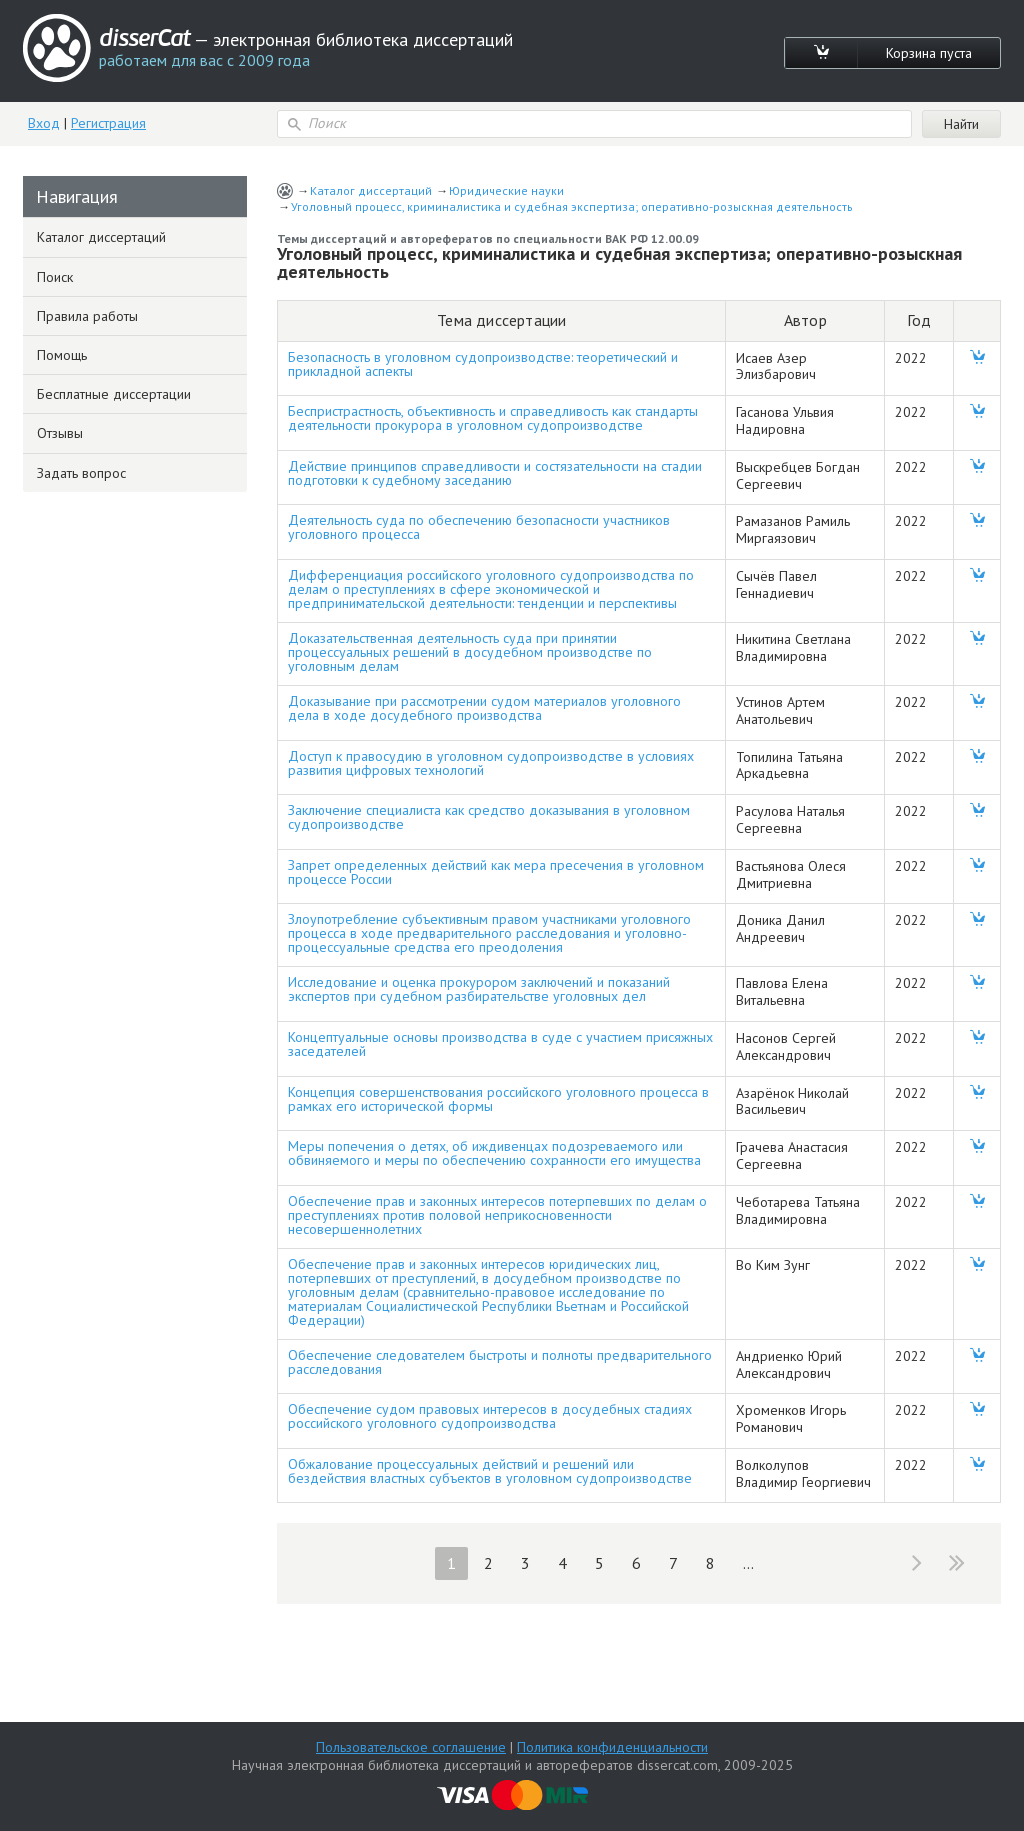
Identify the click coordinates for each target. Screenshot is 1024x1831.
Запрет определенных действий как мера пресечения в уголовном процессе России (496, 872)
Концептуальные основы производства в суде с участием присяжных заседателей (500, 1044)
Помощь (62, 355)
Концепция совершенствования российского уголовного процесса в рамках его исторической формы (498, 1099)
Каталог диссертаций (371, 190)
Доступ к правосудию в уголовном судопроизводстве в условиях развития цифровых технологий (491, 763)
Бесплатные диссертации (114, 394)
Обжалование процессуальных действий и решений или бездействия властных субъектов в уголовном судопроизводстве (490, 1471)
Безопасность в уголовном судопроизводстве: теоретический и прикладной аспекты (483, 364)
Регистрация (108, 123)
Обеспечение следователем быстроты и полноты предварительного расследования (500, 1362)
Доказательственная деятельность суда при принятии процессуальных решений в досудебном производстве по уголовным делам (470, 652)
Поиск (55, 277)
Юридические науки (506, 190)
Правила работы (87, 316)
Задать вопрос (81, 473)
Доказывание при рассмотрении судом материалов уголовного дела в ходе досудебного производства (484, 708)
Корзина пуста (929, 53)
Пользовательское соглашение (411, 1747)
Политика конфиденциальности (612, 1747)
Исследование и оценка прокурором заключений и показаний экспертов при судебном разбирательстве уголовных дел (479, 989)
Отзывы (60, 433)
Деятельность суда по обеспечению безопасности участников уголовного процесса (479, 527)
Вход (44, 123)
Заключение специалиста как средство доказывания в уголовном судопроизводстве (489, 817)
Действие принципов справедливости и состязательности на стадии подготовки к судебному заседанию (495, 473)
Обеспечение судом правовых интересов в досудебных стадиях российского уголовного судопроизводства (490, 1416)
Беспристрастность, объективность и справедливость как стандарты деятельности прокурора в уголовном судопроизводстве (493, 418)
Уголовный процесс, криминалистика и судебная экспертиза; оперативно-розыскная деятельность (572, 206)
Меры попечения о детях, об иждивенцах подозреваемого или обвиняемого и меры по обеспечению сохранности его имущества (494, 1153)
